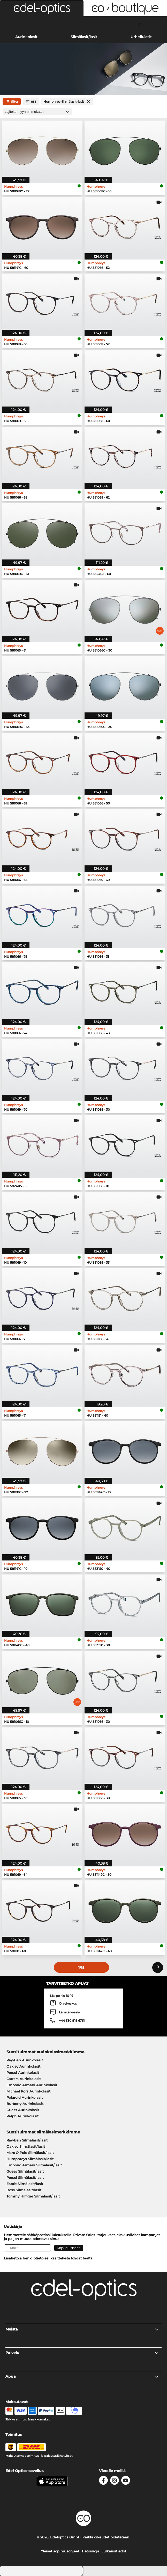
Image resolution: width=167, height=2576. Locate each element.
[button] (42, 8)
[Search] (27, 24)
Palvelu (82, 2352)
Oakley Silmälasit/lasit (25, 2146)
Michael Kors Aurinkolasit (28, 2091)
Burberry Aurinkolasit (24, 2104)
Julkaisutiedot (114, 2551)
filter (11, 102)
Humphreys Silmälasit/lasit (30, 2159)
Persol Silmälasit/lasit (25, 2177)
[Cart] (139, 24)
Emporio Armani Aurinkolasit (31, 2085)
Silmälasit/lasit (84, 36)
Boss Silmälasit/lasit (23, 2190)
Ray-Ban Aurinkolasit (24, 2060)
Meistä (82, 2329)
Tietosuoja (90, 2551)
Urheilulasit (141, 36)
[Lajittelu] (37, 112)
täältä (88, 2258)
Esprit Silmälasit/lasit (24, 2184)
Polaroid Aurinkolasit (24, 2097)
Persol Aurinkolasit (22, 2072)
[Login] (83, 24)
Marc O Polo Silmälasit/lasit (30, 2153)
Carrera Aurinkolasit (23, 2079)
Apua (82, 2376)
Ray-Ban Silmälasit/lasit (27, 2140)
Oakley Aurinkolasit (23, 2066)
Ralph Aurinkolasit (22, 2116)
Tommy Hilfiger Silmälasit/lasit (33, 2196)
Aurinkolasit (26, 36)
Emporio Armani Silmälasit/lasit (34, 2165)
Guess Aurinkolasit (22, 2110)
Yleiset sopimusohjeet (60, 2551)
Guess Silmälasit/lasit (25, 2171)
